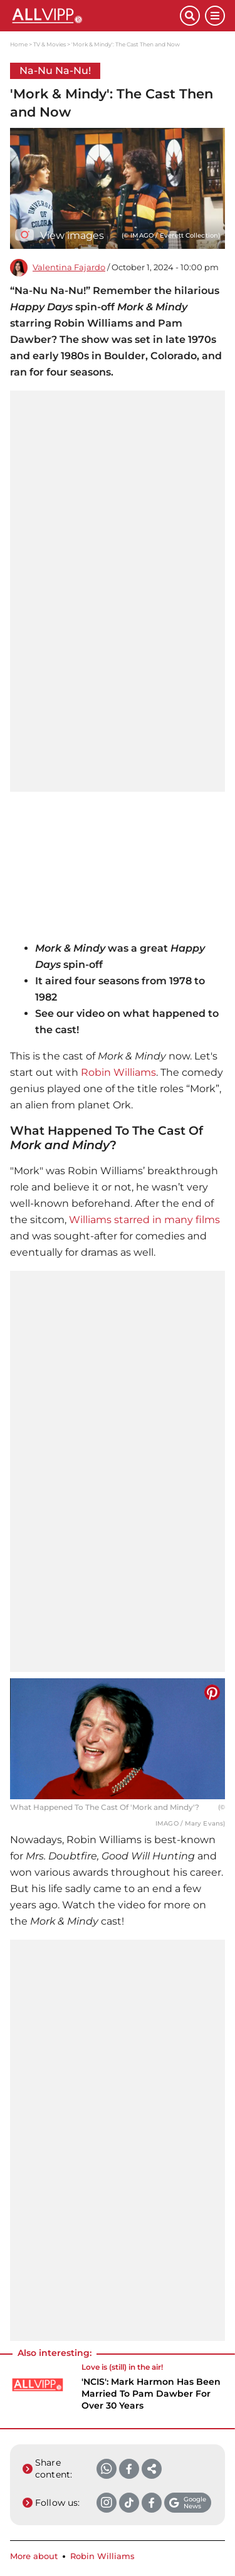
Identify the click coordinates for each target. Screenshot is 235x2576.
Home (19, 44)
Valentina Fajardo (69, 267)
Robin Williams (118, 1072)
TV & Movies (49, 44)
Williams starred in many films (144, 1220)
